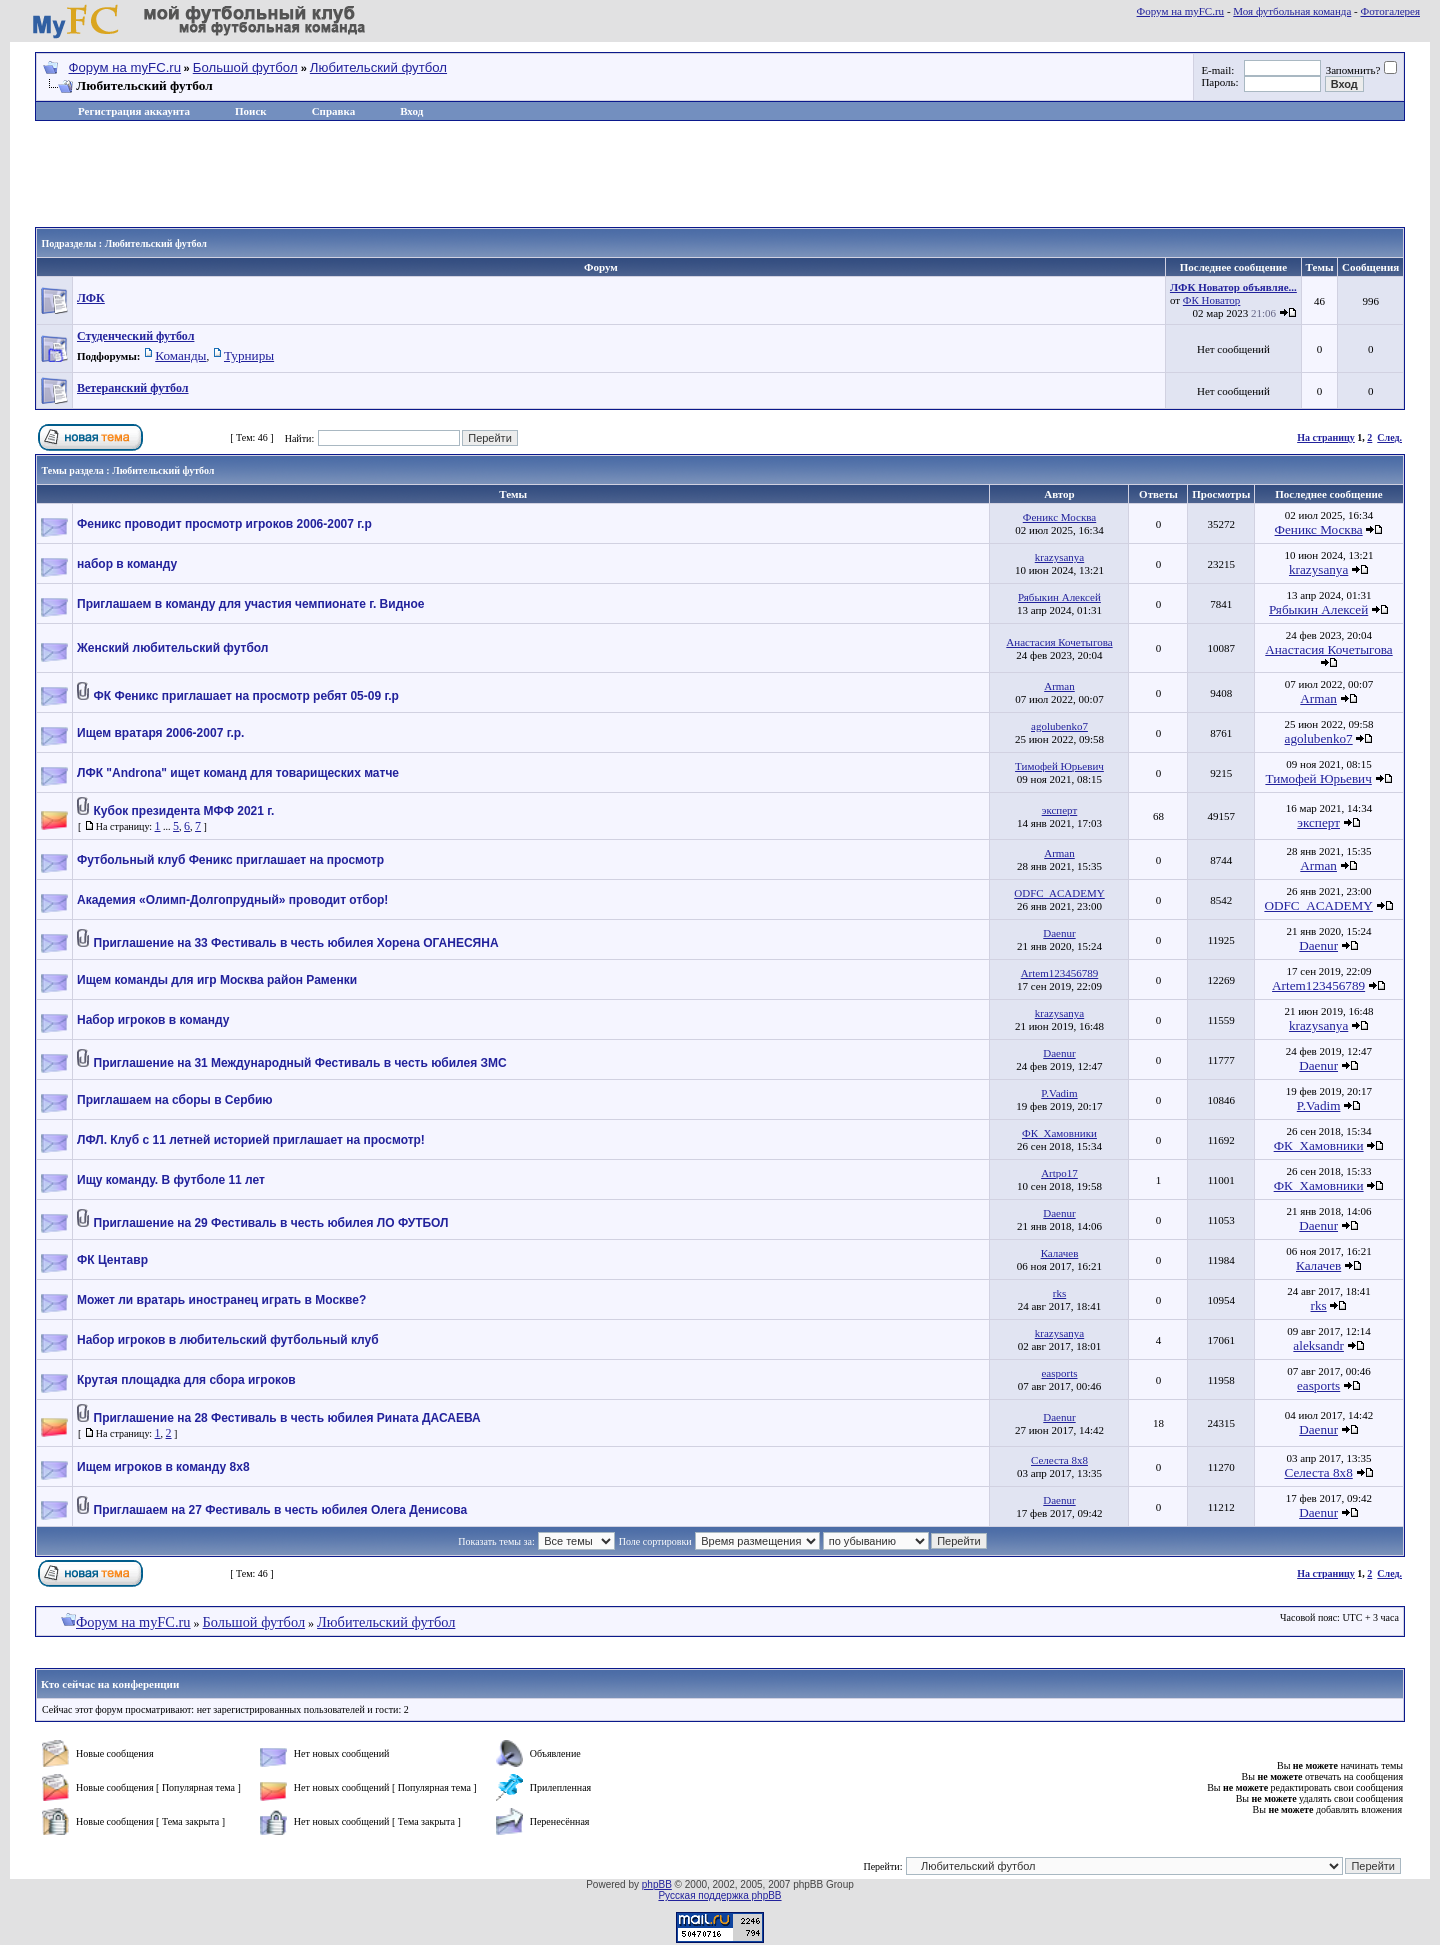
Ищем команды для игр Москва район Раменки (217, 980)
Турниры (249, 355)
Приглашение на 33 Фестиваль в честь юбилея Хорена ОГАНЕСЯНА (296, 943)
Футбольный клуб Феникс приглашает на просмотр (230, 860)
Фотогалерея (1390, 11)
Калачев (1060, 1253)
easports (1059, 1373)
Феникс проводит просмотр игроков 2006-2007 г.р (224, 524)
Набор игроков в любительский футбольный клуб (228, 1340)
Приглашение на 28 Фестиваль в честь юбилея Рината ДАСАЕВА (287, 1418)
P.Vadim (1059, 1093)
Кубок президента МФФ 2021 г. (184, 811)
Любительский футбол (378, 67)
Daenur (1059, 933)
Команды (180, 355)
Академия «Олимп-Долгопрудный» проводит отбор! (232, 900)
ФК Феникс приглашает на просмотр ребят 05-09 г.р (246, 696)
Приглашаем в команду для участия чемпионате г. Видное (251, 604)
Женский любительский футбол (172, 648)
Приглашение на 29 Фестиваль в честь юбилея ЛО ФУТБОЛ (271, 1223)
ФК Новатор (1212, 300)
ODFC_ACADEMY (1059, 893)
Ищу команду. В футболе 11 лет (171, 1180)
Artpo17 (1059, 1173)
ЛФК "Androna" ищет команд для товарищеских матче (238, 773)
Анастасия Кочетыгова (1059, 642)
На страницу (1326, 437)
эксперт (1060, 810)
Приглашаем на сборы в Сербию (175, 1100)
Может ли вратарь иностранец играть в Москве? (221, 1300)
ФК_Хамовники (1059, 1133)
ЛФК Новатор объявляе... (1233, 287)
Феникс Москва (1060, 517)
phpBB (657, 1884)
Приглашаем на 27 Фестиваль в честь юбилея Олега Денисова (281, 1510)
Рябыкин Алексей (1059, 597)
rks (1059, 1293)
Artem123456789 (1060, 973)
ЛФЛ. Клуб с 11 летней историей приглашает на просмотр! (251, 1140)
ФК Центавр (112, 1260)
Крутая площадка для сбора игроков (186, 1380)
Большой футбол (245, 67)
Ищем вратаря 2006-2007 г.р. (160, 733)
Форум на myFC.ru (1181, 11)
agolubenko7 (1059, 726)
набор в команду (127, 564)
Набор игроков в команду (153, 1020)
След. (1389, 437)
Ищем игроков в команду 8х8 (163, 1467)
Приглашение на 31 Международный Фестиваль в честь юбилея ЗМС (300, 1063)
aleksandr (1318, 1345)
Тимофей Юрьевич (1059, 766)
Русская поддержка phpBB (719, 1895)
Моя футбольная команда (1292, 11)
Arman (1059, 686)
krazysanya (1059, 557)
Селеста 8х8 (1059, 1460)
